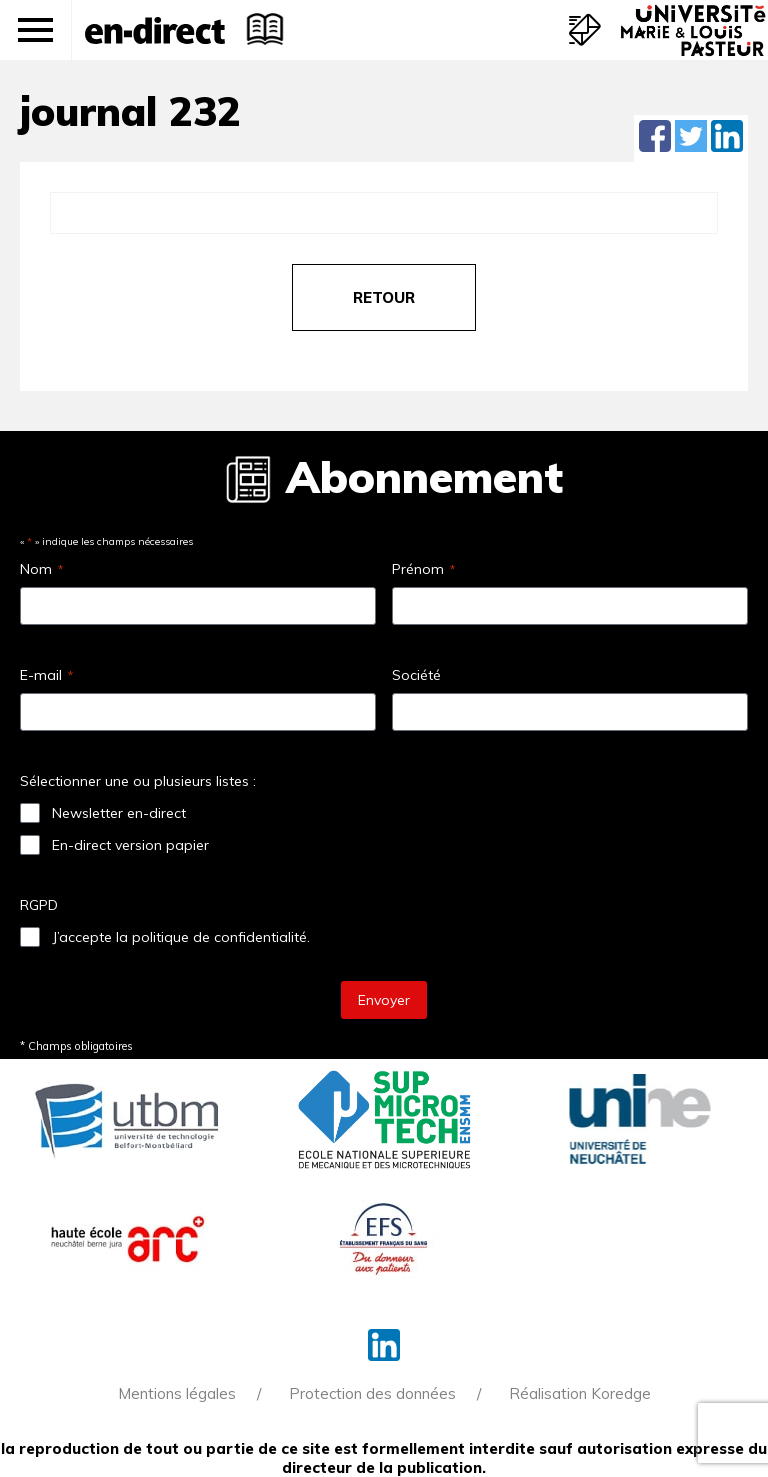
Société (416, 675)
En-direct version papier (130, 845)
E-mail (46, 675)
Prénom (423, 569)
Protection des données (372, 1393)
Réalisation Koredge (580, 1393)
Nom (41, 569)
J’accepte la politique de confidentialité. (181, 937)
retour (384, 297)
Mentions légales (177, 1393)
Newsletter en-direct (119, 813)
